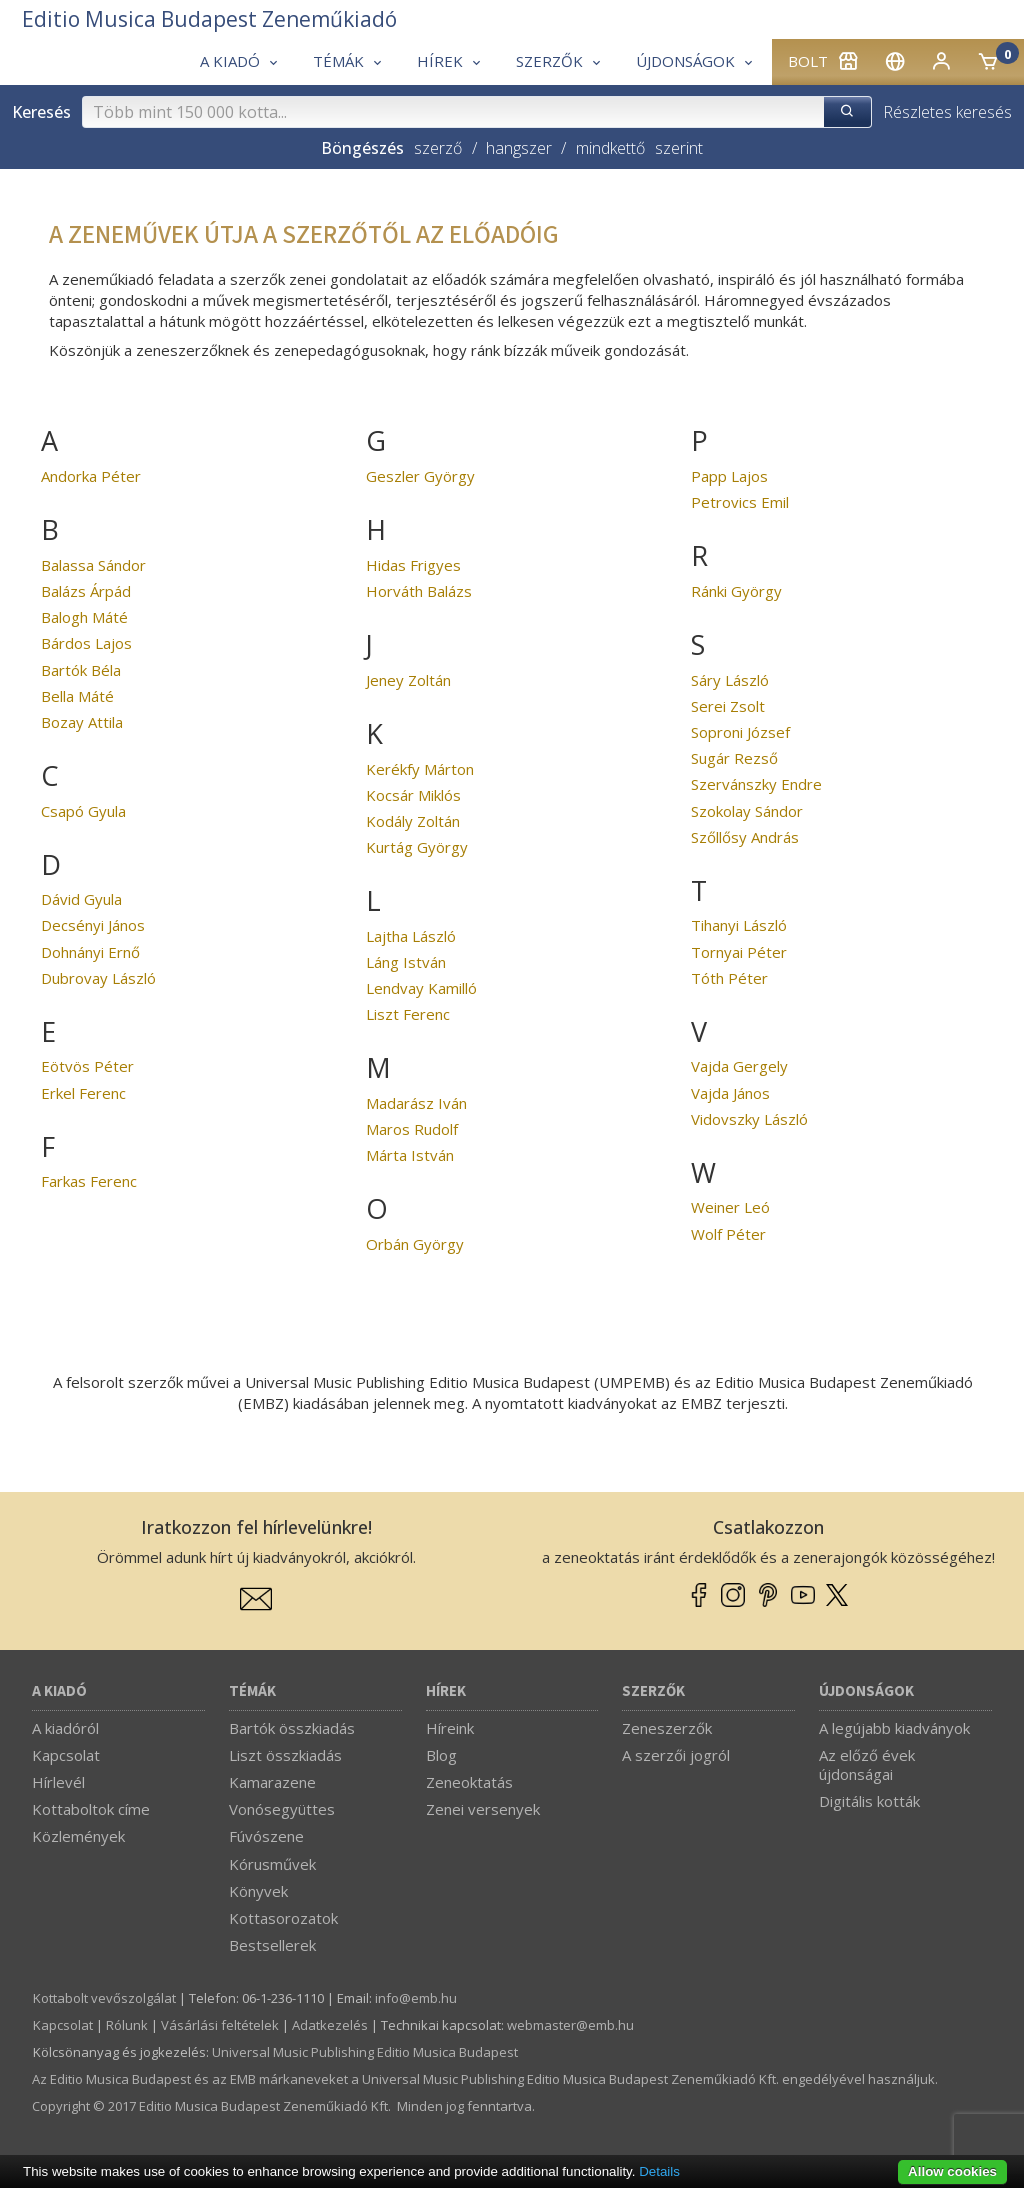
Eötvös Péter (87, 1066)
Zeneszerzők (667, 1728)
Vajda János (730, 1093)
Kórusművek (272, 1864)
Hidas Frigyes (413, 565)
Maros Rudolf (412, 1129)
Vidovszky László (749, 1119)
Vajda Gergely (739, 1066)
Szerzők (653, 1691)
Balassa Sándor (93, 565)
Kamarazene (272, 1782)
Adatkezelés (330, 2025)
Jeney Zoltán (408, 680)
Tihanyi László (739, 925)
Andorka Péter (91, 476)
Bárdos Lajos (86, 643)
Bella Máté (77, 696)
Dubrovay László (98, 978)
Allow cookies (952, 2171)
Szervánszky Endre (756, 784)
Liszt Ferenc (408, 1014)
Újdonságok (866, 1691)
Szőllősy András (745, 837)
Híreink (450, 1728)
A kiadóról (65, 1728)
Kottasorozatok (283, 1918)
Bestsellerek (272, 1945)
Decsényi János (93, 925)
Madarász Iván (416, 1103)
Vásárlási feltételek (220, 2025)
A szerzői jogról (676, 1755)
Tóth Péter (729, 978)
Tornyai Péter (739, 952)
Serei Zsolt (728, 706)
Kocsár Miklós (413, 795)
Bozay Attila (82, 722)
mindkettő (610, 148)
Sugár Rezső (734, 758)
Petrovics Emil (740, 502)
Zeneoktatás (469, 1782)
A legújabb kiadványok (894, 1728)
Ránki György (736, 591)
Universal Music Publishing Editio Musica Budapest (365, 2052)
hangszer (519, 148)
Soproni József (740, 732)
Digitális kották (869, 1801)
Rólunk (127, 2025)
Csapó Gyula (83, 811)
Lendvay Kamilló (421, 988)
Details (659, 2171)
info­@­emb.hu (416, 1998)
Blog (441, 1755)
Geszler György (420, 476)
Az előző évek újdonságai (867, 1764)
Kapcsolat (66, 1755)
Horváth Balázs (419, 591)
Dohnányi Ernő (90, 952)
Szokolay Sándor (747, 811)
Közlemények (78, 1836)
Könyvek (258, 1891)
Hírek (446, 1691)
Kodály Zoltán (413, 821)
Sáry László (730, 680)
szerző (438, 148)
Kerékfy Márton (420, 769)
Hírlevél (58, 1782)
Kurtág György (417, 847)
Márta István (410, 1155)
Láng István (406, 962)
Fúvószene (266, 1836)
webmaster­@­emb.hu (570, 2025)
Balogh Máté (84, 617)
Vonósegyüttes (282, 1809)
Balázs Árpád (86, 591)
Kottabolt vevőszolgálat (104, 1998)
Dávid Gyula (81, 899)
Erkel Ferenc (83, 1093)
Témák (252, 1691)
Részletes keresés (947, 112)
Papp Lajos (729, 476)
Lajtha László (411, 936)
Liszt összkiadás (285, 1755)
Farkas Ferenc (89, 1181)
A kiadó (59, 1691)
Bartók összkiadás (292, 1728)
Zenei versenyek (483, 1809)
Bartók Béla (81, 670)
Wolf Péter (728, 1234)
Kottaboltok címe (91, 1809)
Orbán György (415, 1244)
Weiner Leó (730, 1207)
